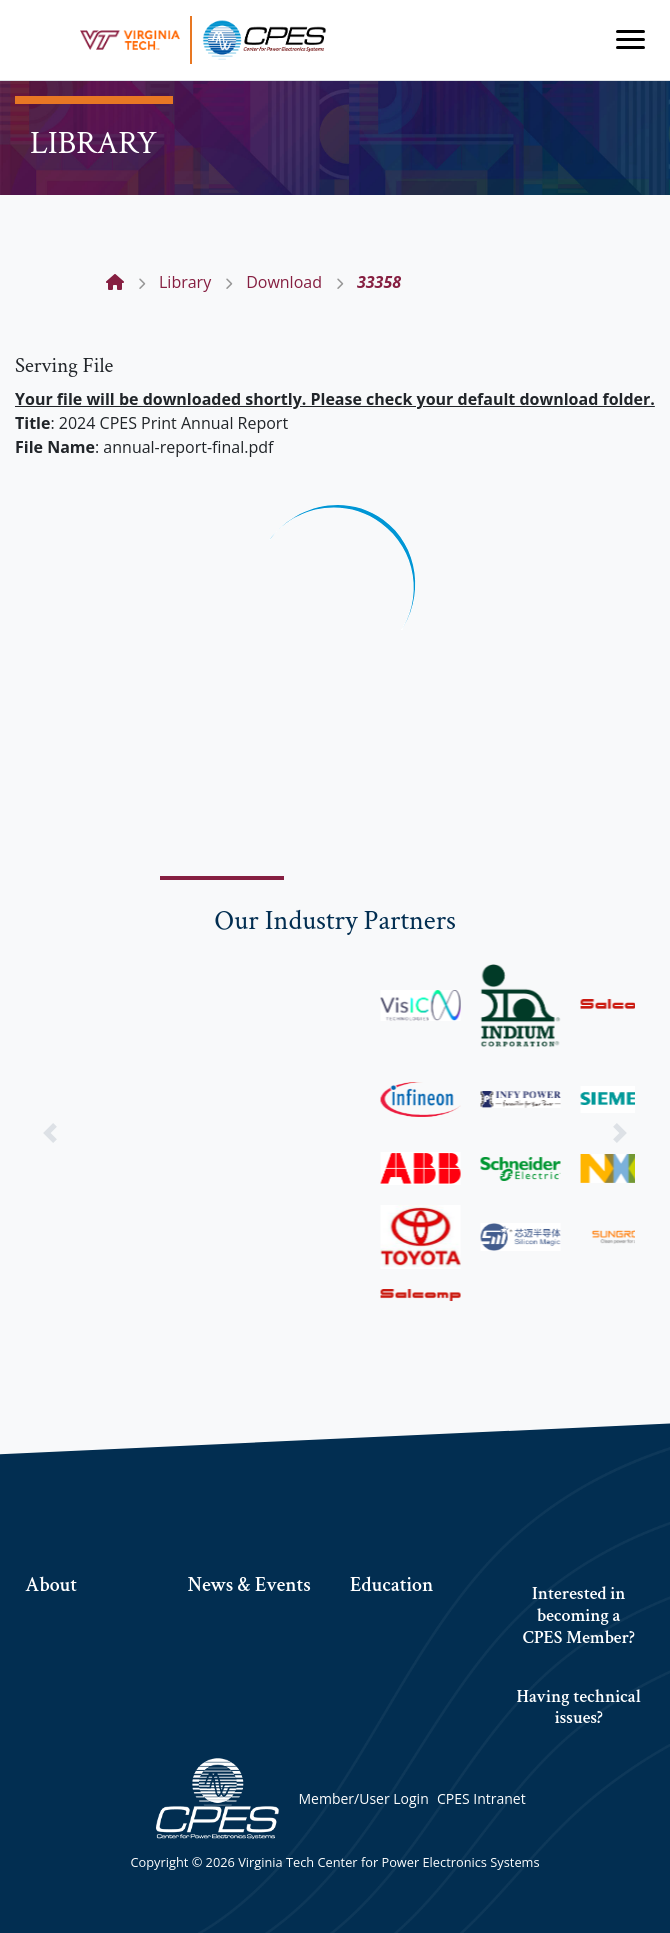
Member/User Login (363, 1798)
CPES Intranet (481, 1798)
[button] (50, 1132)
